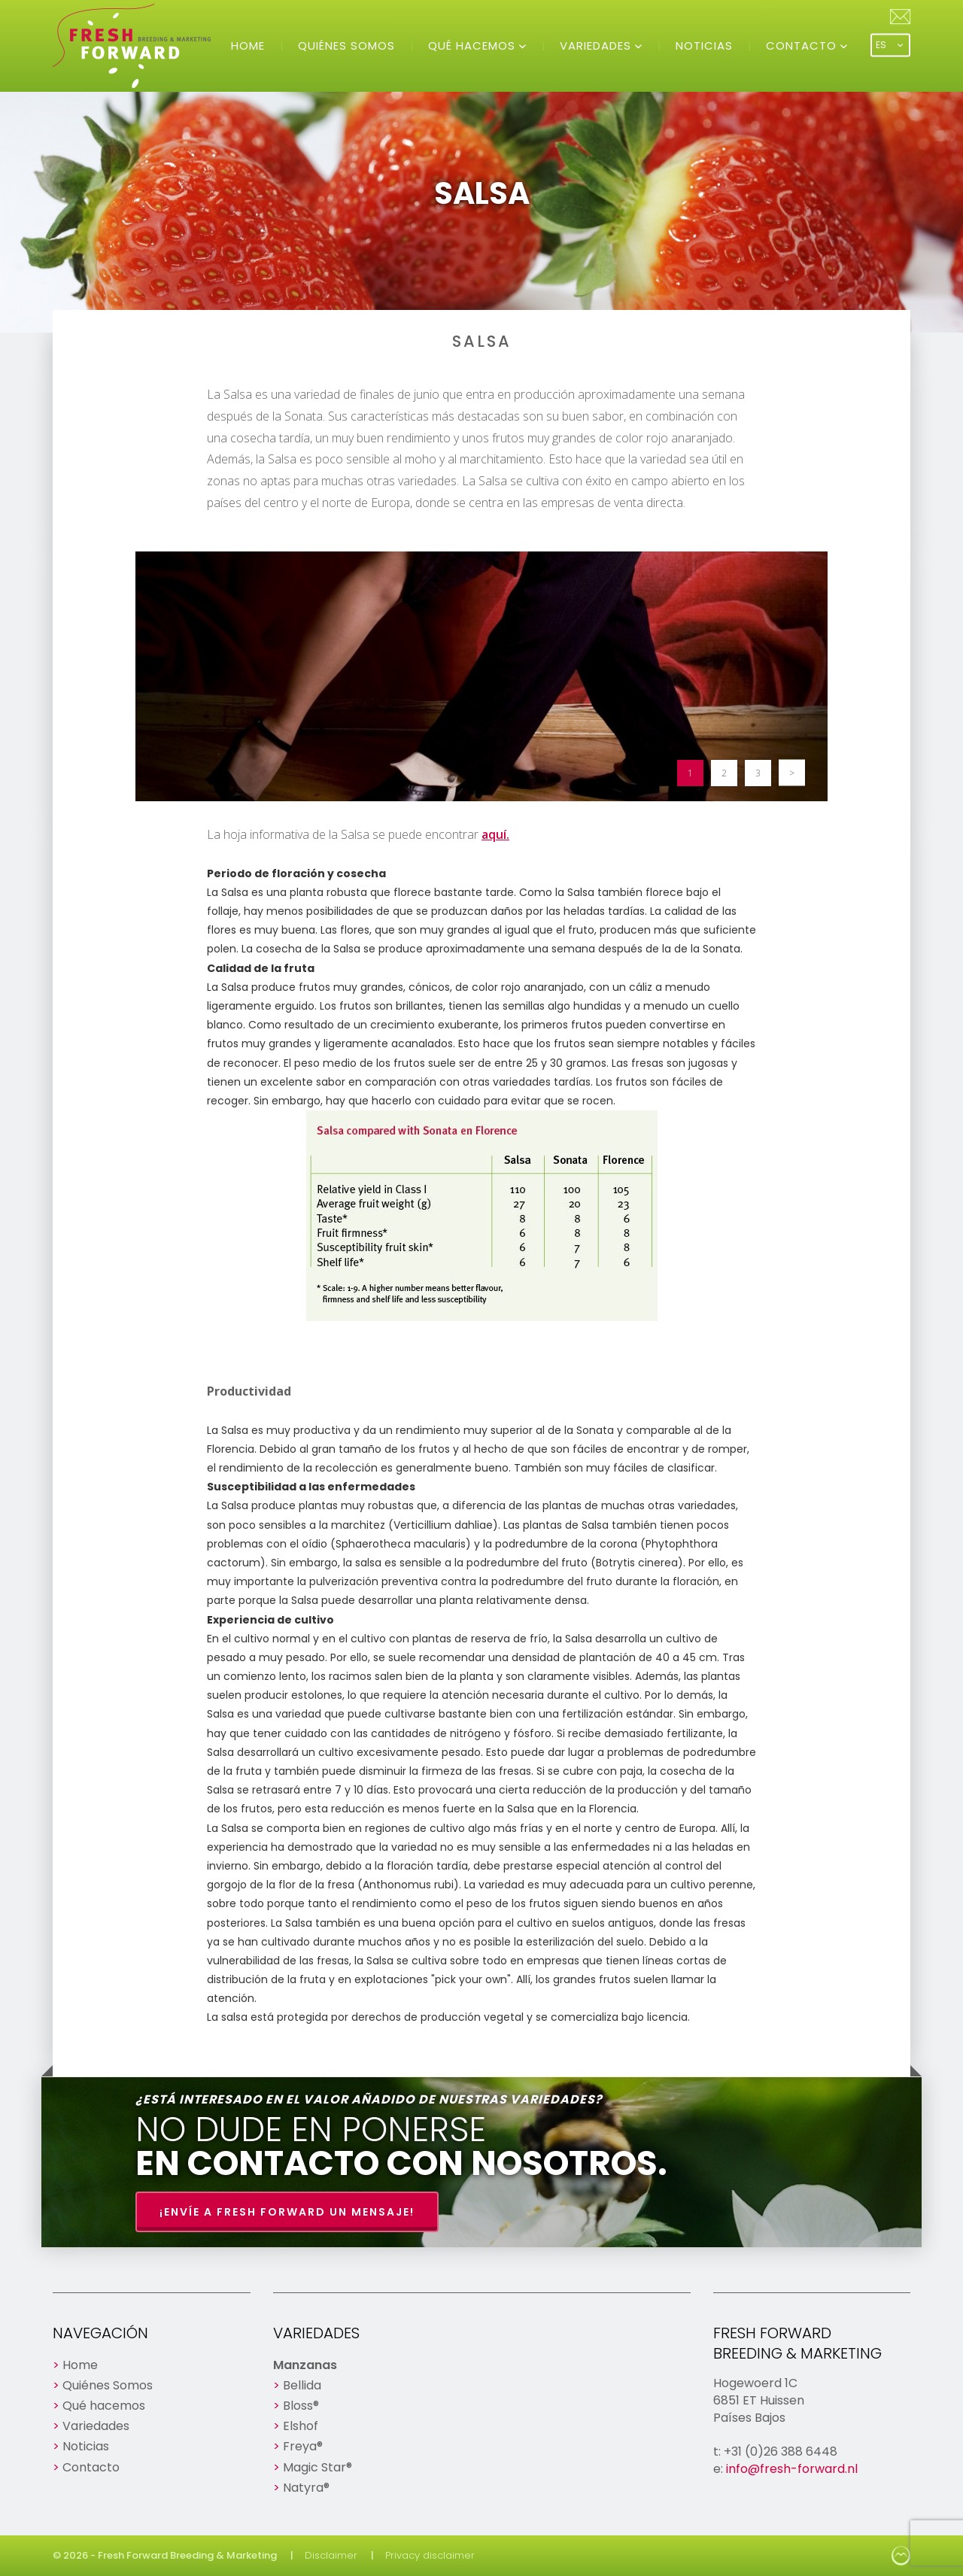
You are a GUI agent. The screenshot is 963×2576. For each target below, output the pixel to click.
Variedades (597, 45)
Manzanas (305, 2365)
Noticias (704, 45)
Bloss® (301, 2405)
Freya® (303, 2446)
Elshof (300, 2426)
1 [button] (690, 773)
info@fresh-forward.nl (792, 2468)
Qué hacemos (473, 45)
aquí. (495, 834)
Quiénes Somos (346, 45)
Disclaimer (331, 2555)
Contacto (803, 45)
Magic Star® (317, 2467)
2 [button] (724, 773)
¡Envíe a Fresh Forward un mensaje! (287, 2211)
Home (248, 45)
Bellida (302, 2385)
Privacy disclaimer (430, 2555)
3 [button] (758, 773)
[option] (481, 676)
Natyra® (306, 2487)
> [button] (791, 773)
